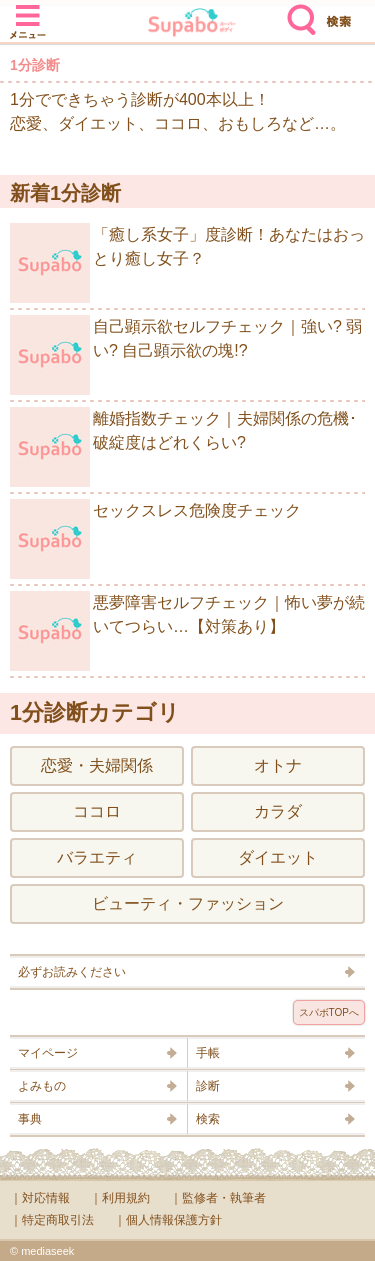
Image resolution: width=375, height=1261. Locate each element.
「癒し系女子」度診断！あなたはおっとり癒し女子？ (187, 263)
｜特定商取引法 (52, 1220)
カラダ (278, 811)
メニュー (28, 12)
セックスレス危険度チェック (155, 539)
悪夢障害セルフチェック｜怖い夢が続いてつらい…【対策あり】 (187, 631)
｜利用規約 (120, 1198)
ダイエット (278, 857)
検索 (297, 12)
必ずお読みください (72, 972)
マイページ (48, 1053)
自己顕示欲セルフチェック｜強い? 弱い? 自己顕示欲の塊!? (186, 355)
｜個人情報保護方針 (168, 1220)
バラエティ (97, 857)
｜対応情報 (40, 1198)
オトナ (278, 765)
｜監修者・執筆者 (218, 1198)
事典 (30, 1119)
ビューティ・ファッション (188, 903)
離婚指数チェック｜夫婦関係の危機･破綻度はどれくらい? (183, 447)
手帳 (208, 1053)
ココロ (97, 811)
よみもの (42, 1086)
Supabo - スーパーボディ (192, 24)
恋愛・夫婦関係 (97, 765)
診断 (208, 1086)
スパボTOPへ (329, 1012)
